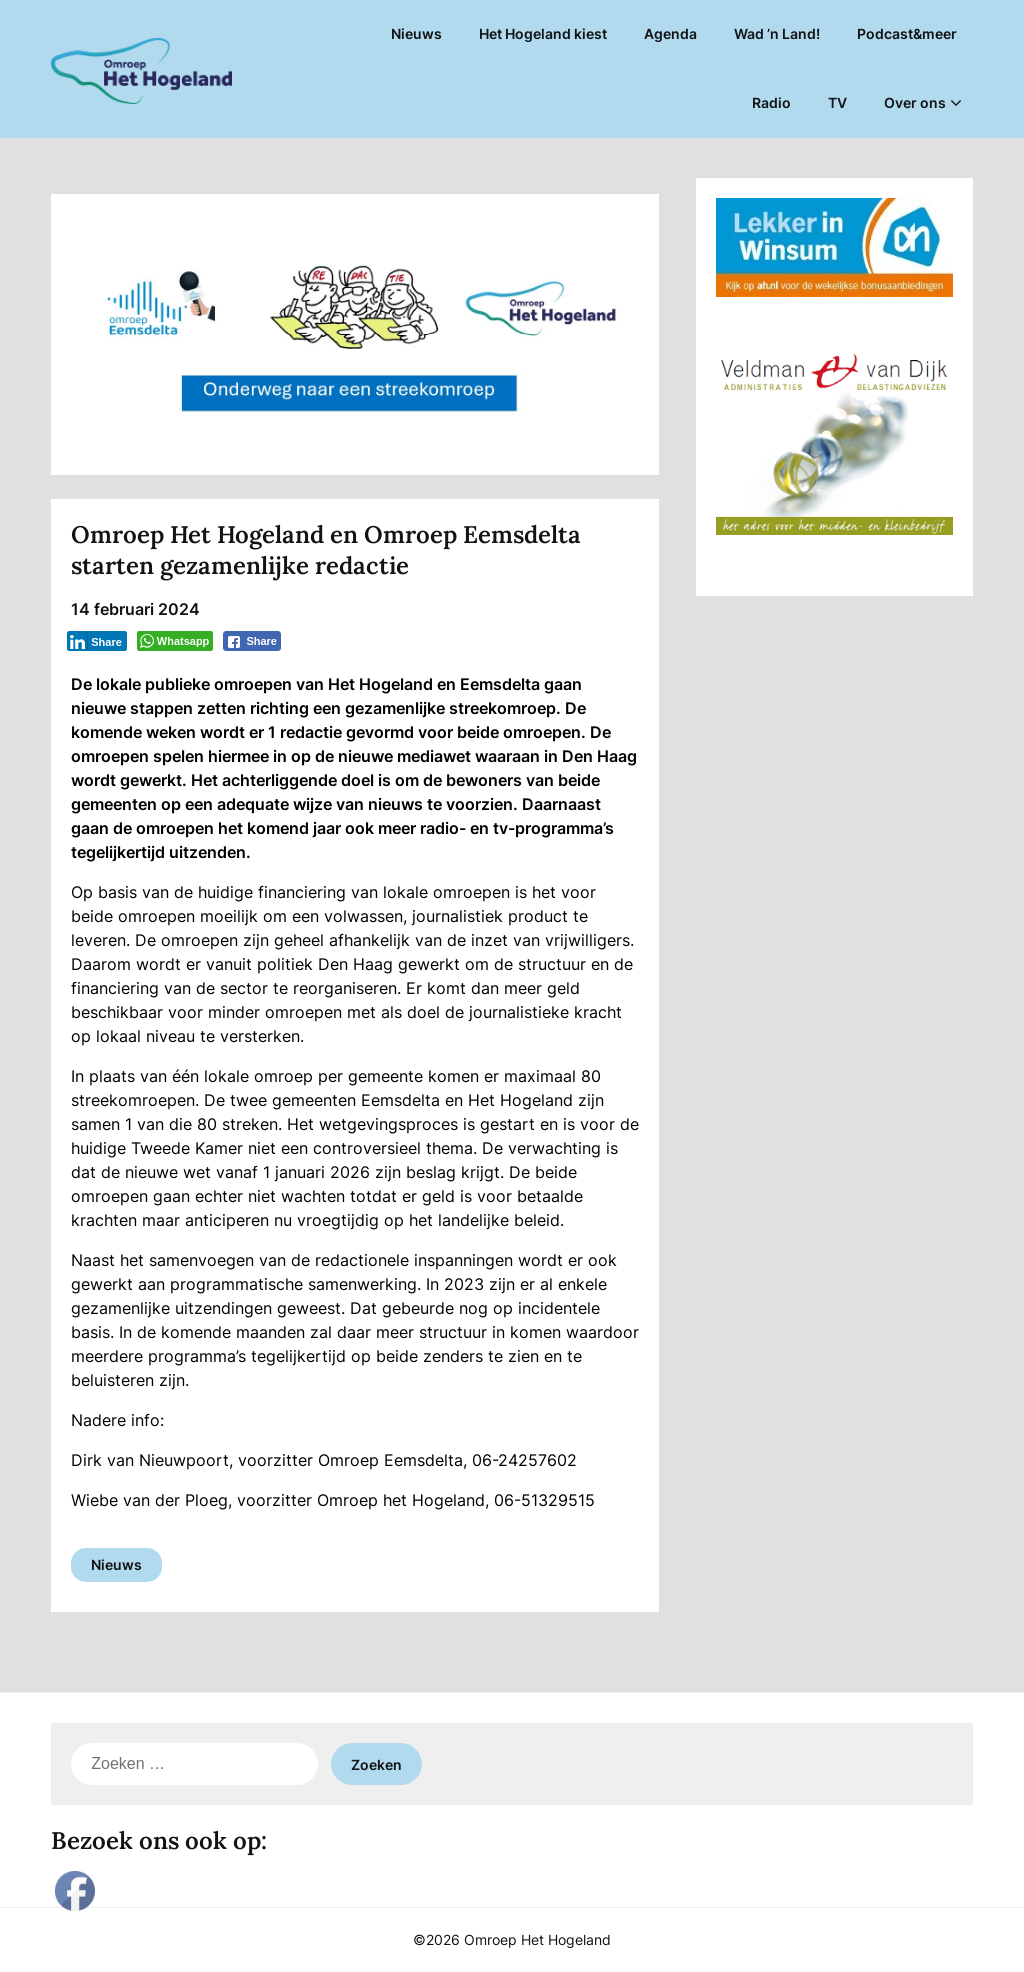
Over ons (915, 102)
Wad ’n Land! (777, 33)
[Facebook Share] (252, 641)
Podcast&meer (907, 33)
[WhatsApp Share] (175, 641)
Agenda (670, 33)
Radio (771, 102)
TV (837, 102)
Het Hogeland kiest (543, 33)
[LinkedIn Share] (97, 641)
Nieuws (416, 33)
